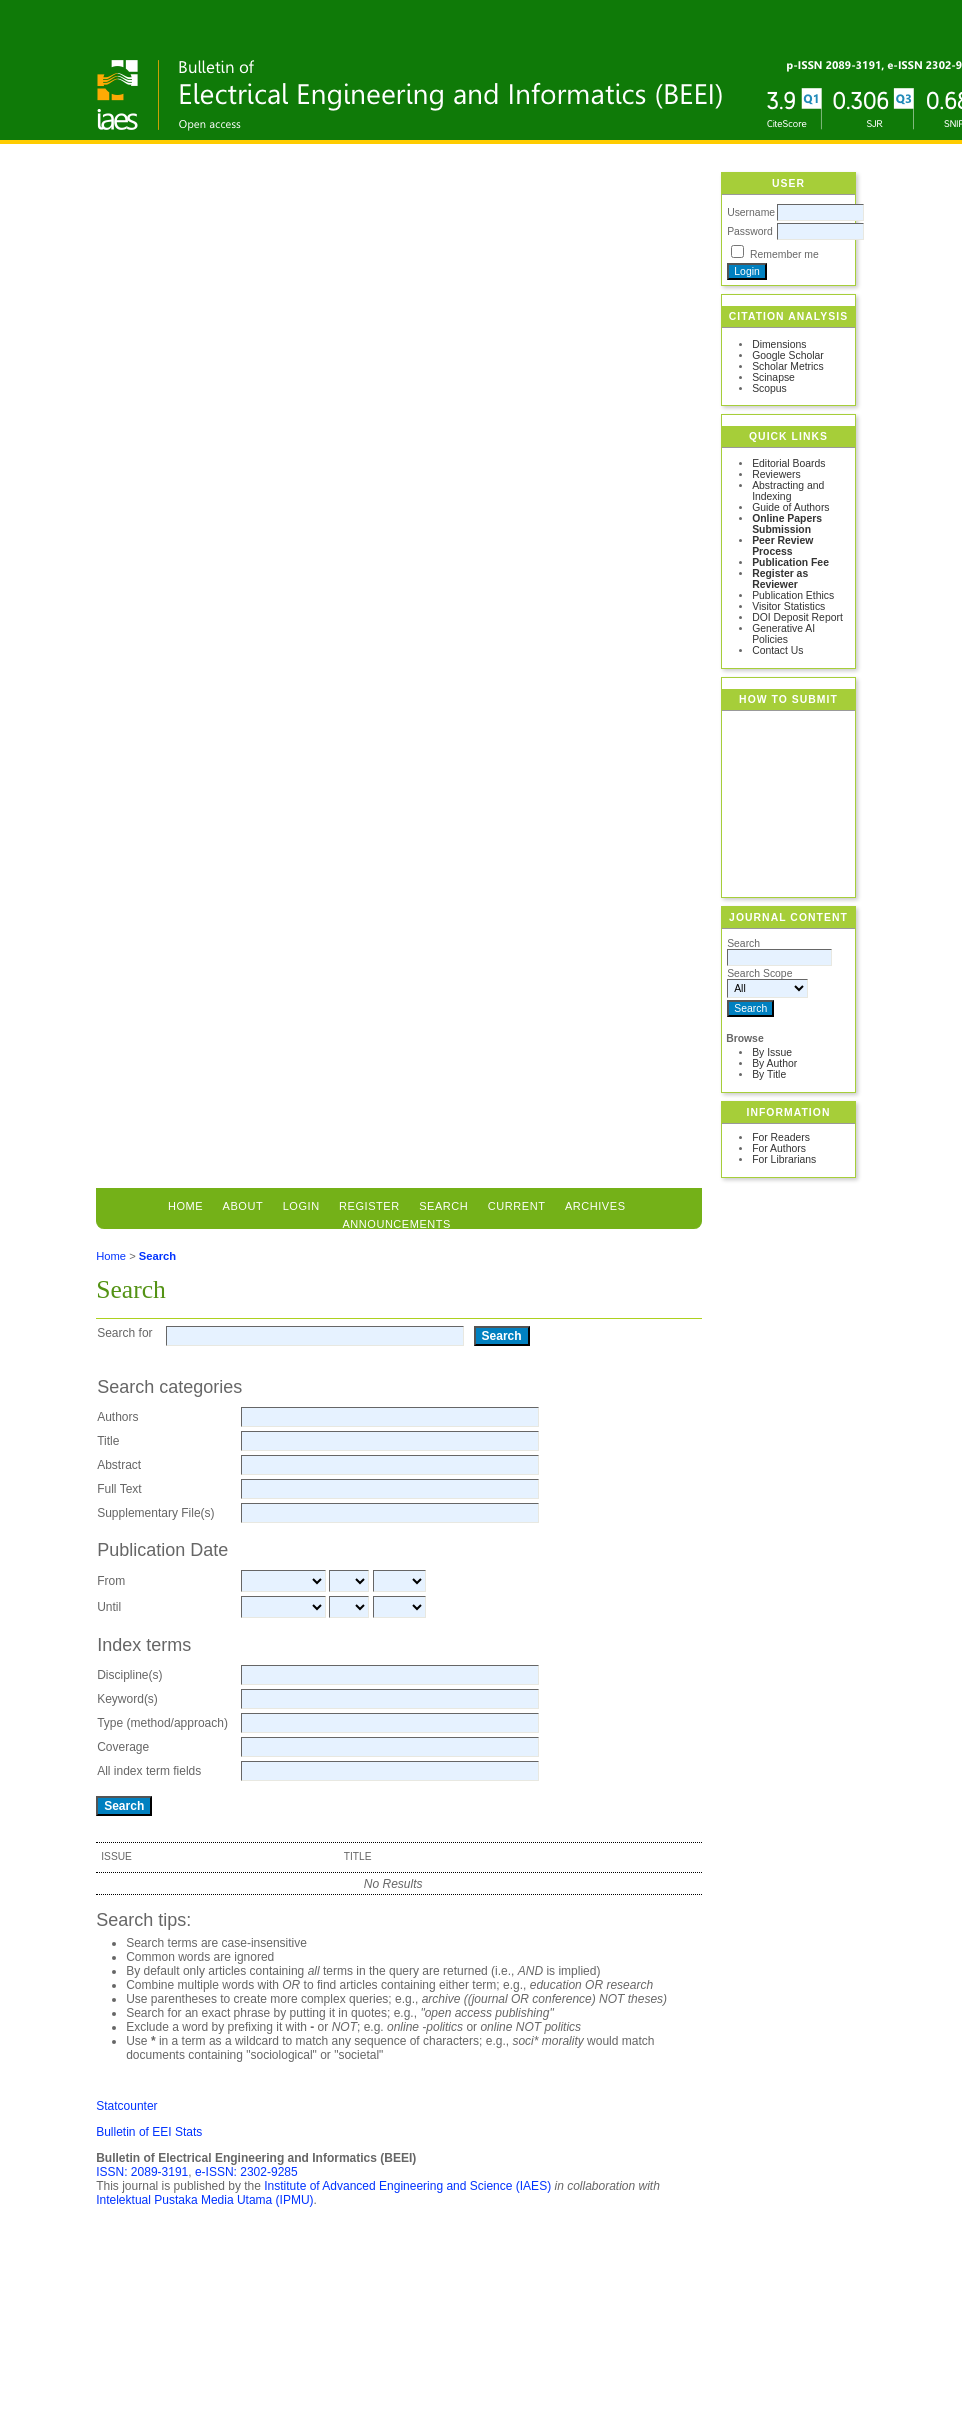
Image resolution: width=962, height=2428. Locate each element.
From (111, 1581)
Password (750, 231)
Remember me (784, 254)
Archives (595, 1206)
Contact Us (777, 650)
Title (108, 1441)
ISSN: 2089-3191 (142, 2172)
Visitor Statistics (788, 606)
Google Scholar (788, 355)
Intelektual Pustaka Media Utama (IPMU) (204, 2200)
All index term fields (149, 1771)
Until (109, 1607)
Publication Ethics (793, 595)
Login (301, 1206)
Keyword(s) (127, 1699)
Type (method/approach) (162, 1723)
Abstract (119, 1465)
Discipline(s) (129, 1675)
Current (517, 1206)
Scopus (769, 388)
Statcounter (126, 2106)
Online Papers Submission (787, 524)
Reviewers (776, 474)
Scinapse (773, 377)
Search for (124, 1333)
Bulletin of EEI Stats (149, 2132)
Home (185, 1206)
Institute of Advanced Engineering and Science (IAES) (407, 2186)
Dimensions (779, 344)
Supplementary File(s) (155, 1513)
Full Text (119, 1489)
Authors (117, 1417)
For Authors (779, 1148)
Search (157, 1256)
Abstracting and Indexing (788, 491)
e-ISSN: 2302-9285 (246, 2172)
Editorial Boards (788, 463)
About (243, 1206)
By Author (774, 1063)
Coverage (123, 1747)
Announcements (396, 1224)
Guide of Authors (790, 507)
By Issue (772, 1052)
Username (751, 212)
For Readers (781, 1137)
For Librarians (784, 1159)
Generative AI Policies (783, 634)
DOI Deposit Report (797, 617)
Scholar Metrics (788, 366)
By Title (769, 1074)
